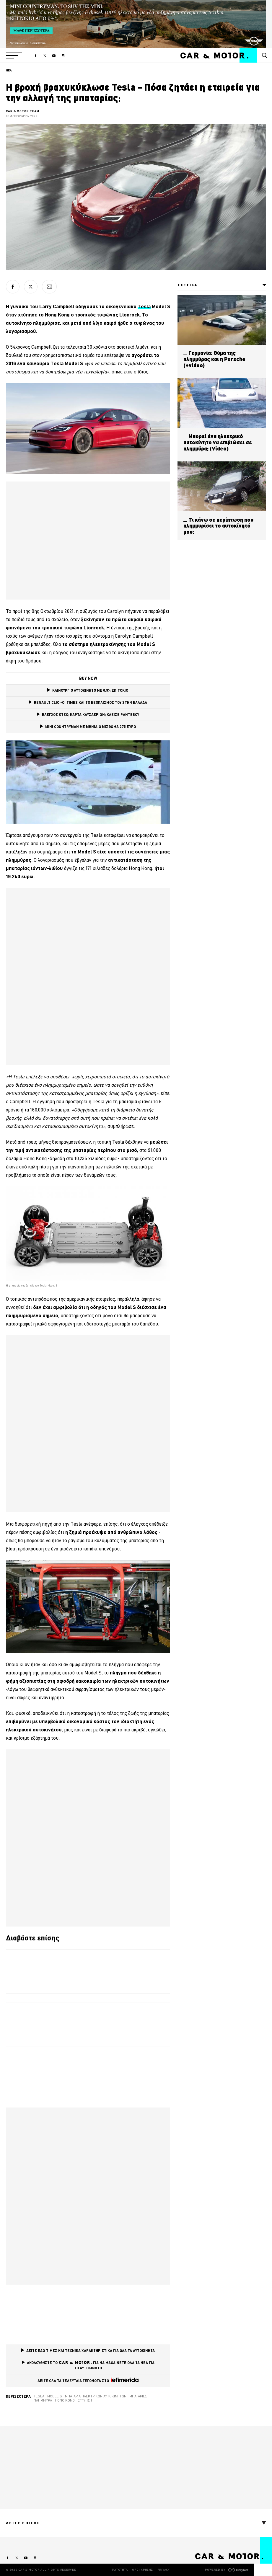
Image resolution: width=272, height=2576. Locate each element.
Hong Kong (65, 2400)
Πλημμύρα (43, 2400)
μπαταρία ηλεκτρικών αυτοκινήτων (95, 2396)
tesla (39, 2396)
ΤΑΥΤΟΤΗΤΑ (120, 2569)
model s (54, 2396)
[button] (14, 55)
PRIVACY (163, 2569)
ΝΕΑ (9, 70)
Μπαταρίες (138, 2396)
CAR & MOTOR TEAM (22, 111)
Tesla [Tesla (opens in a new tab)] (144, 306)
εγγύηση (85, 2400)
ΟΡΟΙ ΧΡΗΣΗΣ (142, 2569)
